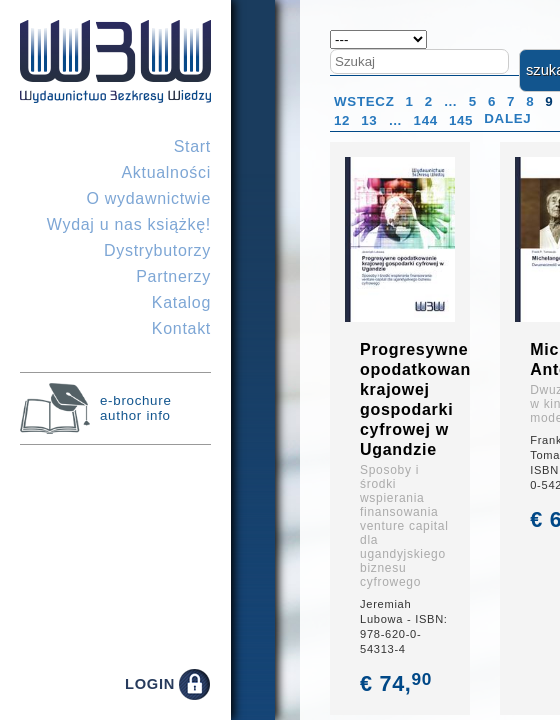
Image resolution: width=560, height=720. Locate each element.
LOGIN (150, 684)
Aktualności (166, 172)
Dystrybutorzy (157, 250)
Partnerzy (173, 276)
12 (342, 120)
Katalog (181, 302)
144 (426, 120)
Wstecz (364, 101)
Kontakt (181, 328)
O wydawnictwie (148, 198)
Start (192, 146)
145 (461, 120)
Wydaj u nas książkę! (129, 224)
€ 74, (397, 683)
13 (369, 120)
